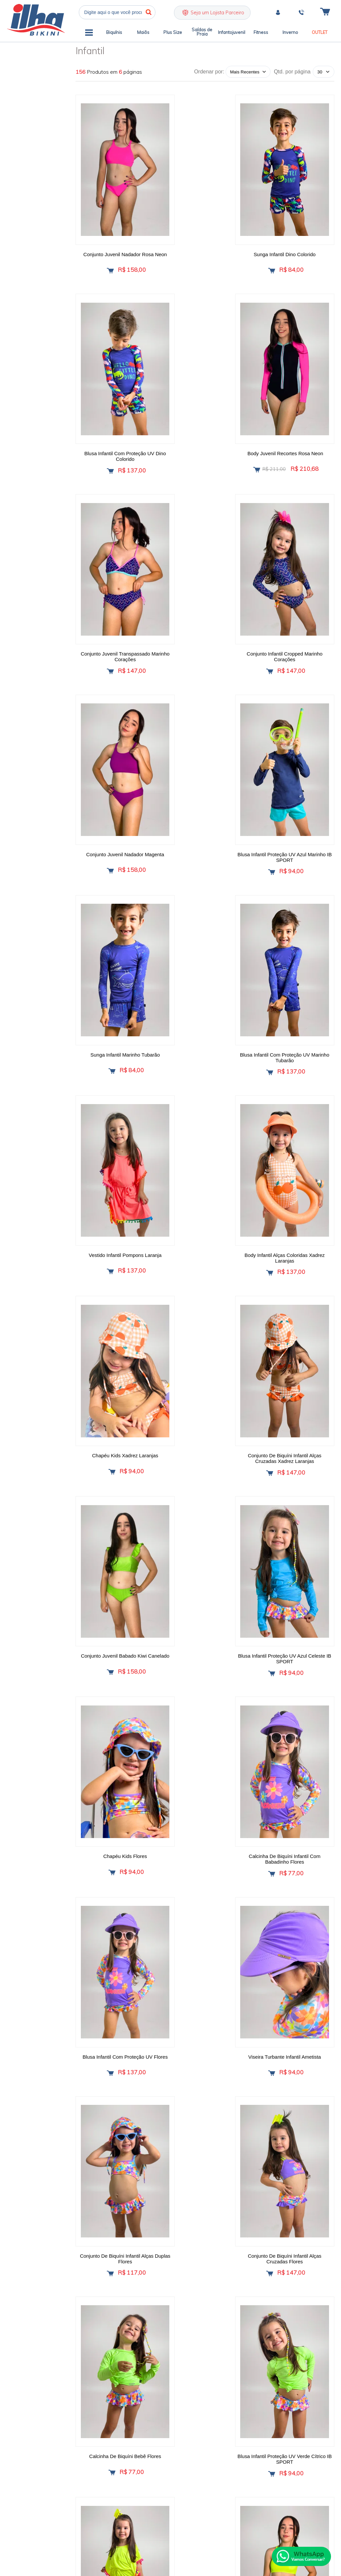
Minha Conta (154, 2424)
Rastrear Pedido (157, 2437)
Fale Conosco (113, 2412)
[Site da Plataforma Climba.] (314, 2496)
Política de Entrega (160, 2400)
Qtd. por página (292, 71)
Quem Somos (113, 2375)
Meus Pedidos (156, 2412)
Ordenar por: (209, 71)
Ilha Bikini (36, 20)
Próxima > (238, 2206)
